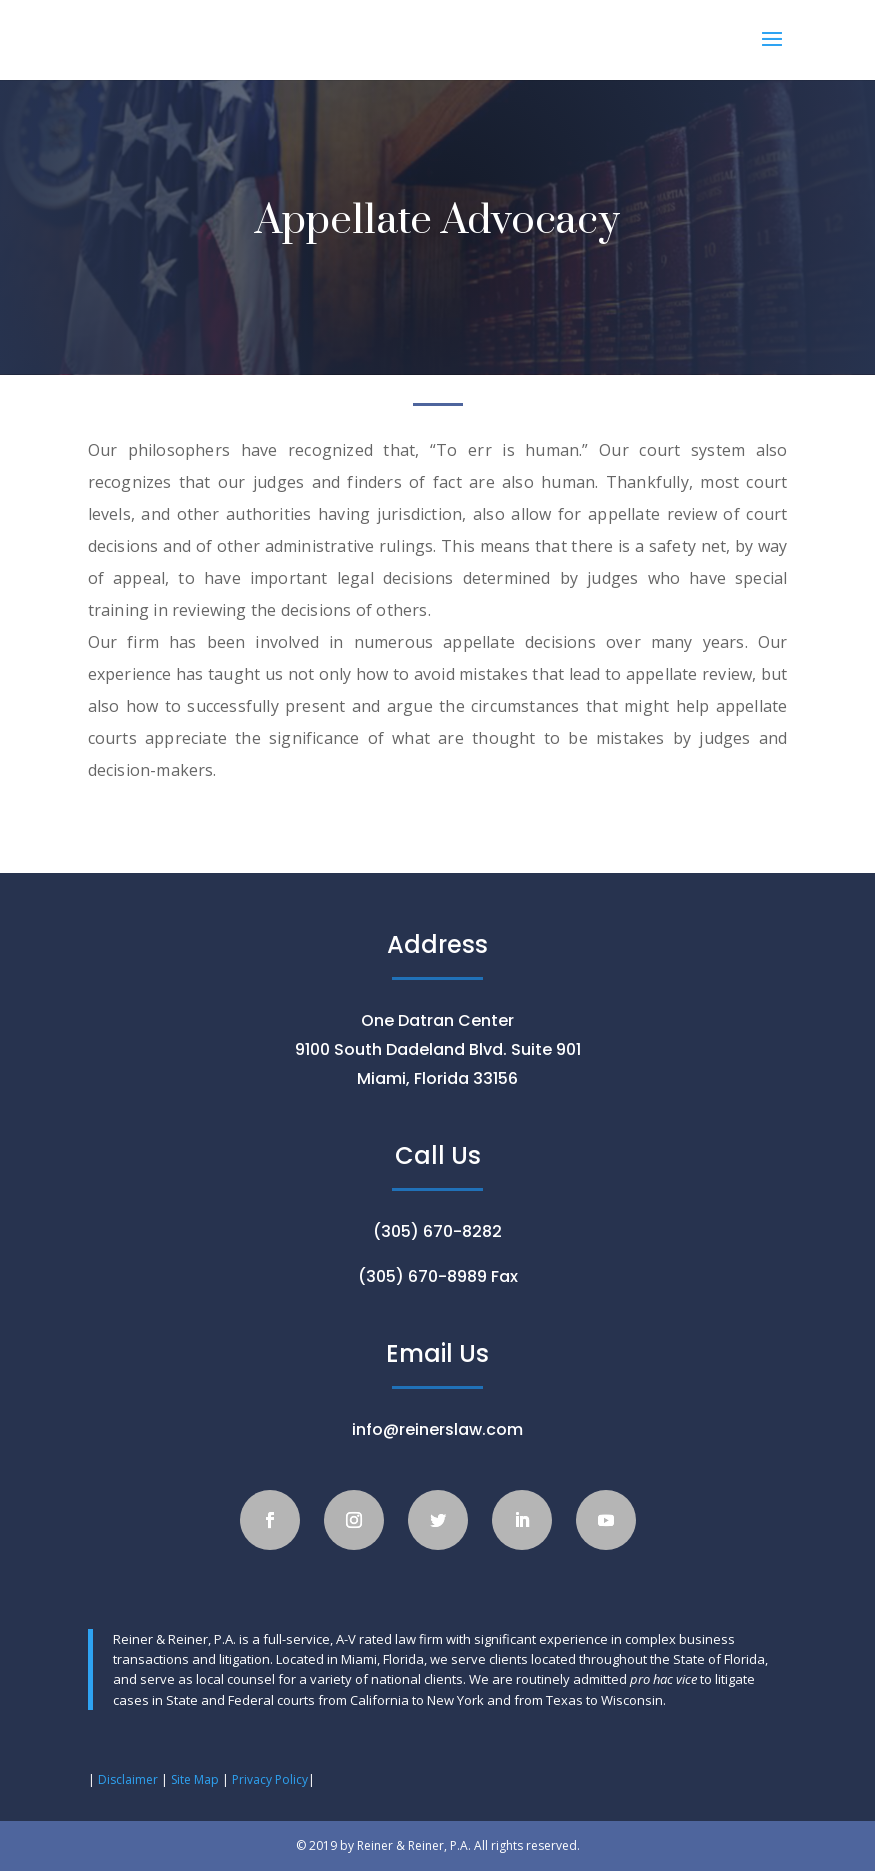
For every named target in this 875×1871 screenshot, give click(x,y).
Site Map (193, 1779)
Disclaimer (128, 1779)
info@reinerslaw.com (437, 1429)
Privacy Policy (270, 1779)
